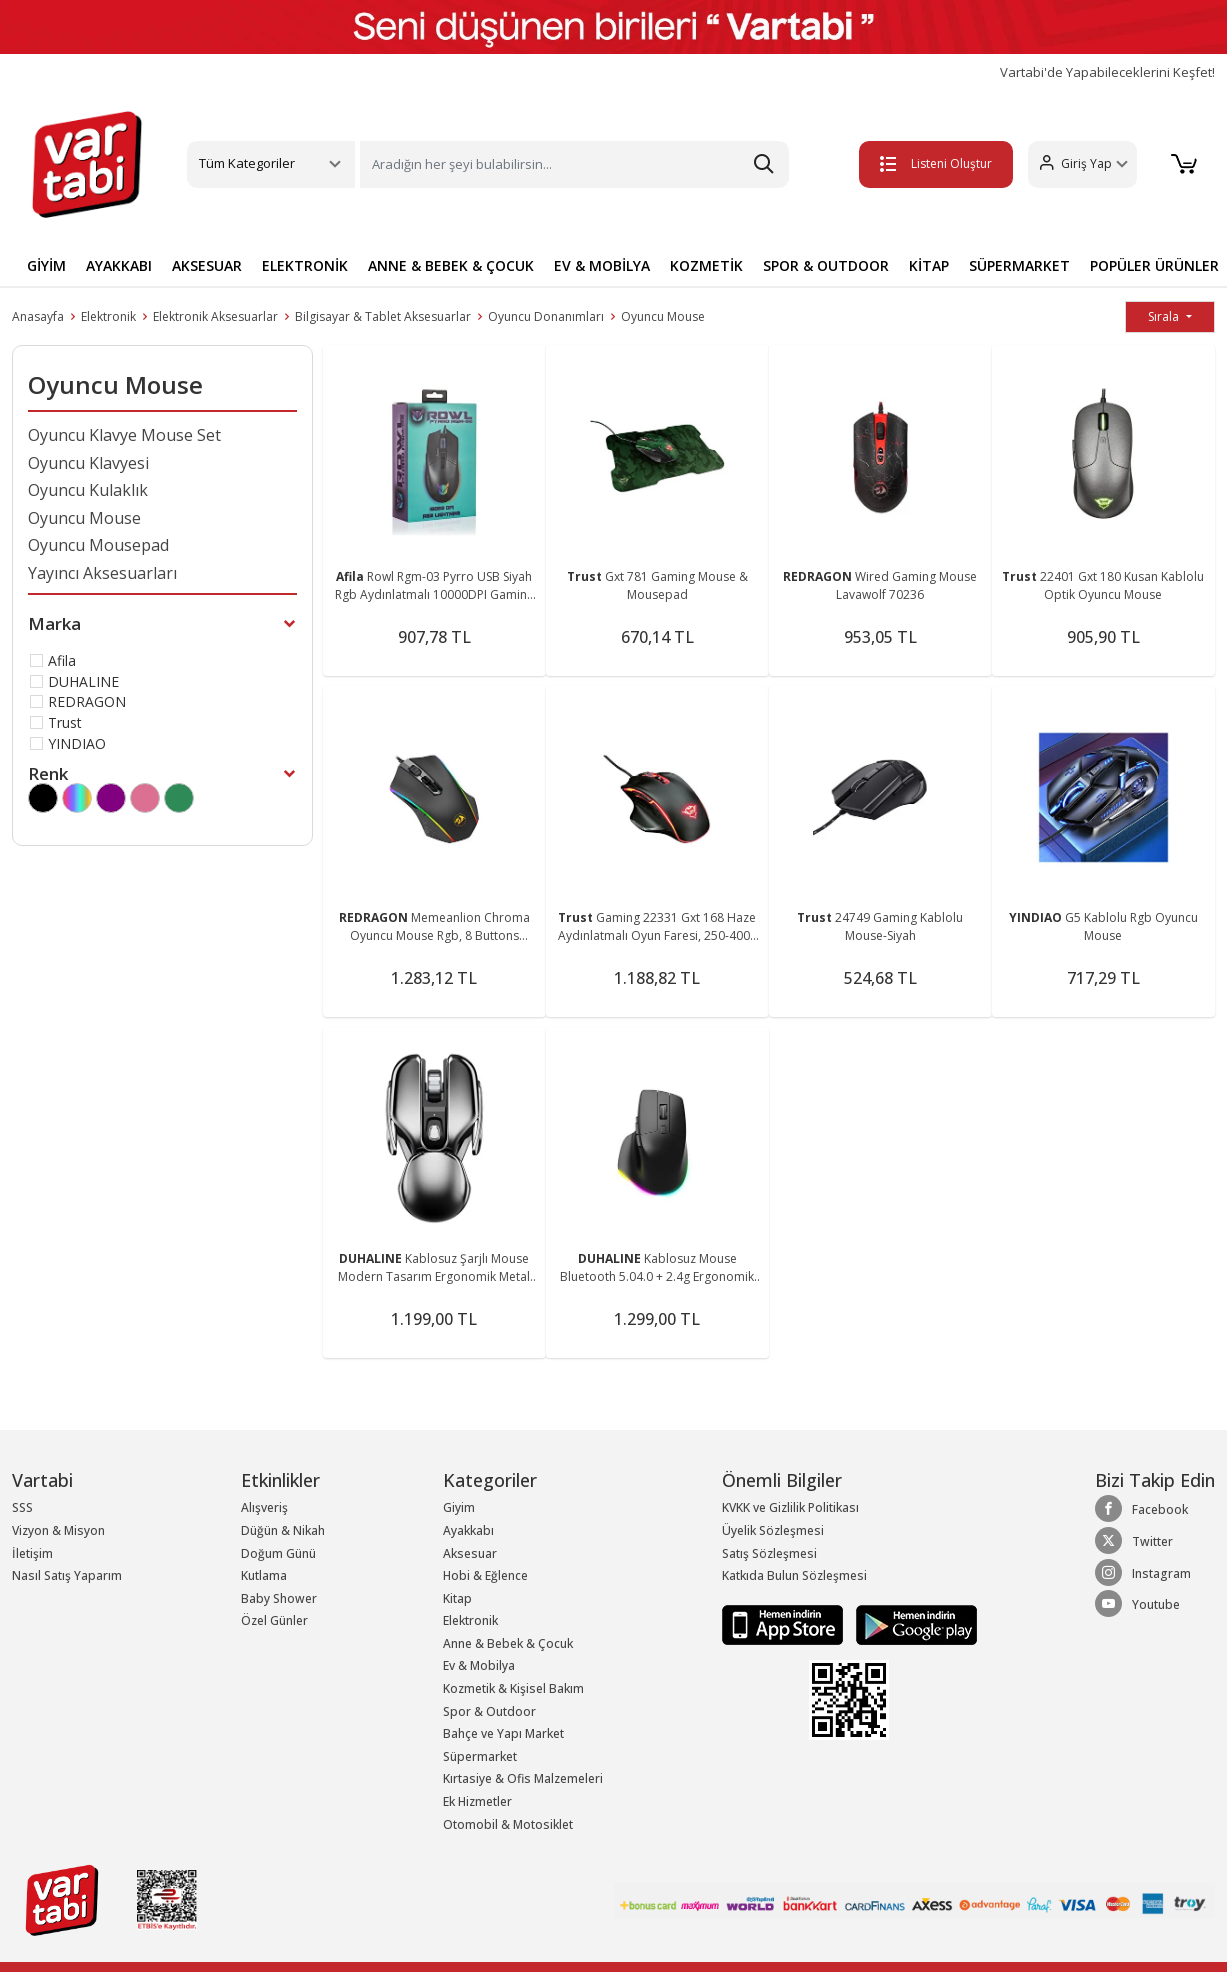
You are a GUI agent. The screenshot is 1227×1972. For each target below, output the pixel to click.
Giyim (459, 1507)
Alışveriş (264, 1507)
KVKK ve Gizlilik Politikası (790, 1507)
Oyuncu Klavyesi (88, 463)
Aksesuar (470, 1553)
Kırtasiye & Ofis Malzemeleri (523, 1778)
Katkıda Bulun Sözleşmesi (794, 1575)
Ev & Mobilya (479, 1665)
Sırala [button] (1165, 316)
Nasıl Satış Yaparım (67, 1575)
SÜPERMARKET (1019, 265)
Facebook (1141, 1509)
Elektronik (108, 316)
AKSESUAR (207, 265)
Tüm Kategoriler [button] (247, 163)
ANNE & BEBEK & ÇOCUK (451, 265)
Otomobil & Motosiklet (508, 1824)
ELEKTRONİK (305, 265)
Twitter (1134, 1541)
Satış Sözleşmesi (769, 1553)
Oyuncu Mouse (663, 316)
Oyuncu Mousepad (98, 545)
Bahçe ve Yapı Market (503, 1733)
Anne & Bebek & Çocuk (508, 1643)
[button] (1077, 164)
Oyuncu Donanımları (546, 316)
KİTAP (929, 265)
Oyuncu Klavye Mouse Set (124, 435)
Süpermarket (480, 1756)
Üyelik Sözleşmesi (773, 1530)
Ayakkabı (468, 1530)
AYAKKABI (119, 265)
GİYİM (46, 265)
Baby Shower (279, 1598)
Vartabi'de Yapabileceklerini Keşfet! (1107, 72)
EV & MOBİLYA (602, 265)
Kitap (457, 1598)
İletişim (32, 1553)
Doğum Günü (278, 1553)
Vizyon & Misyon (58, 1530)
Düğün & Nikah (283, 1530)
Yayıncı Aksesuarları (102, 573)
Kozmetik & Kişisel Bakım (513, 1688)
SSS (22, 1507)
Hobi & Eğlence (485, 1575)
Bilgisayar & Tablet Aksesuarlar (383, 316)
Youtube (1137, 1604)
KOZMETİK (706, 265)
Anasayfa (38, 316)
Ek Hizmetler (477, 1801)
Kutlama (264, 1575)
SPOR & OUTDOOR (826, 265)
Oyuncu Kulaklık (88, 490)
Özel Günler (274, 1620)
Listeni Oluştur (931, 163)
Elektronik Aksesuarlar (215, 316)
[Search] (574, 164)
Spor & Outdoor (489, 1711)
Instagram (1143, 1573)
